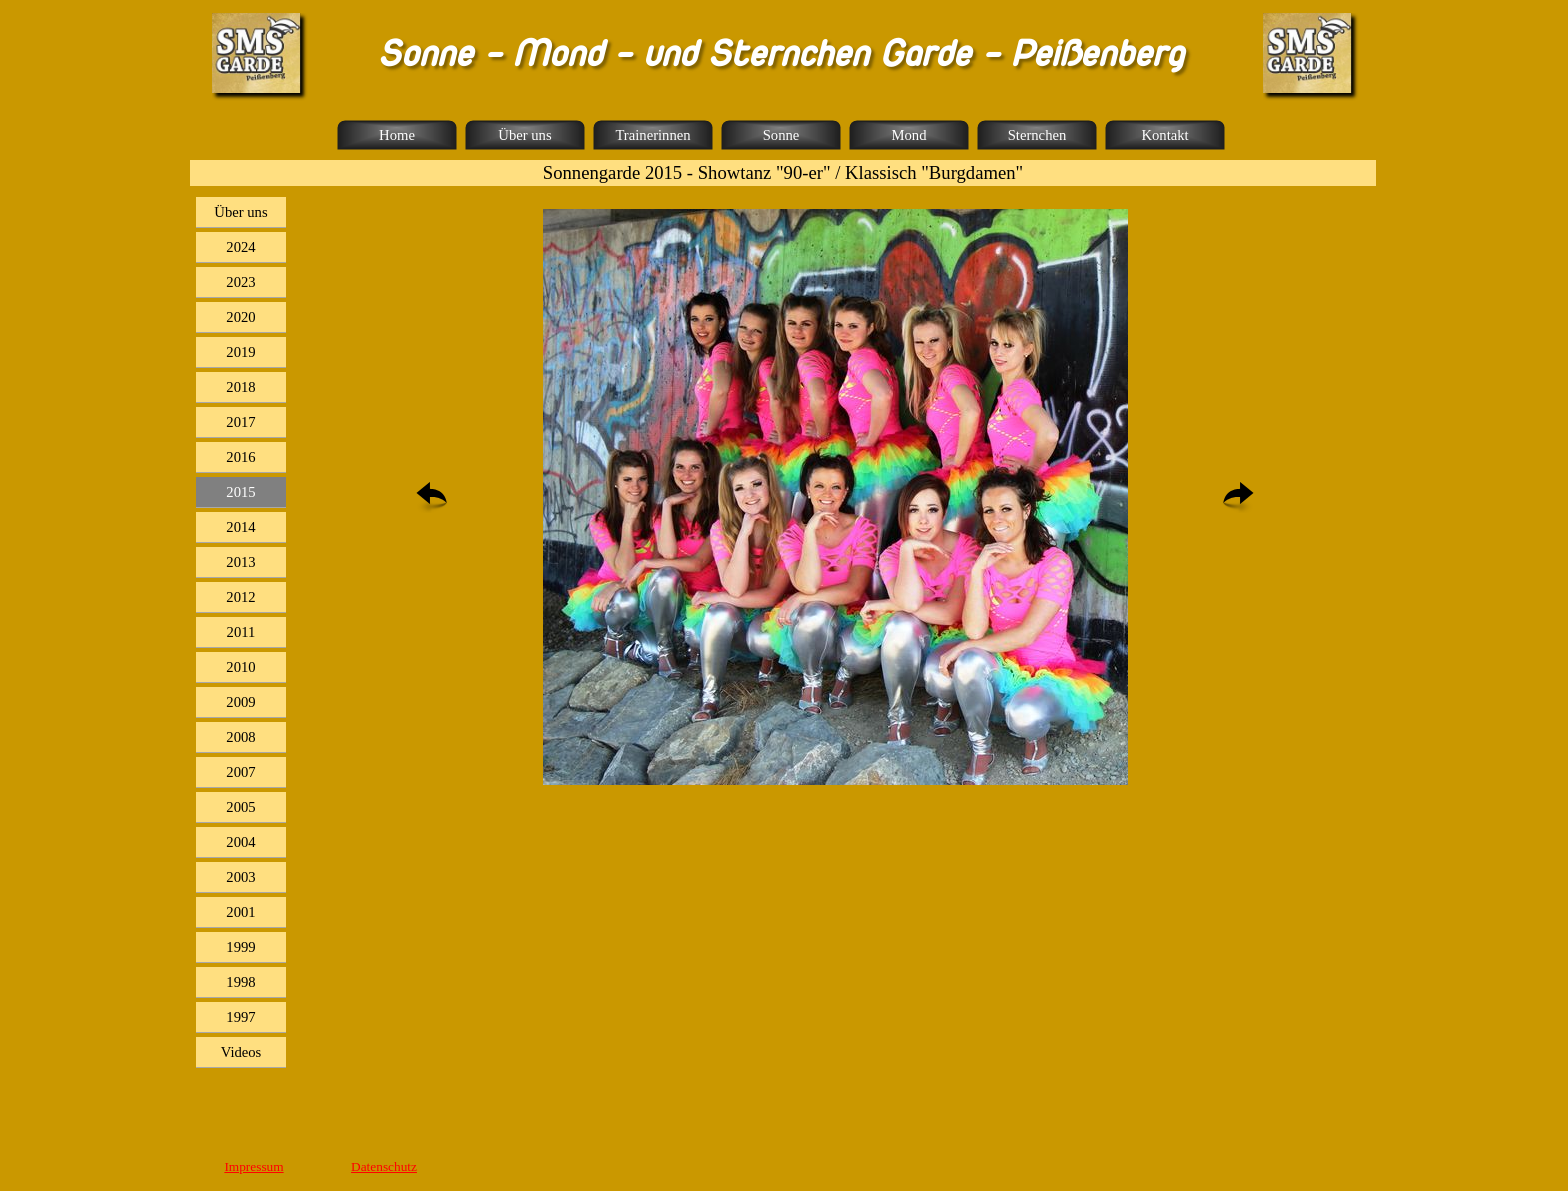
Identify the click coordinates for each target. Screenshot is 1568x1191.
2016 (240, 457)
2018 (240, 387)
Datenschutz (384, 1166)
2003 (240, 877)
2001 (240, 912)
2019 (240, 352)
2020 (240, 317)
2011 (241, 632)
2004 (240, 842)
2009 (240, 702)
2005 (240, 807)
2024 (240, 247)
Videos (241, 1052)
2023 (240, 282)
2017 (240, 422)
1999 (240, 947)
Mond (908, 135)
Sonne (781, 135)
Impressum (253, 1166)
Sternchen (1037, 135)
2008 (240, 737)
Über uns (524, 135)
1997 (240, 1017)
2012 (240, 597)
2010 (240, 667)
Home (397, 135)
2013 (240, 562)
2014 (240, 527)
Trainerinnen (652, 135)
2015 (240, 492)
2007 (240, 772)
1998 (240, 982)
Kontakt (1164, 135)
